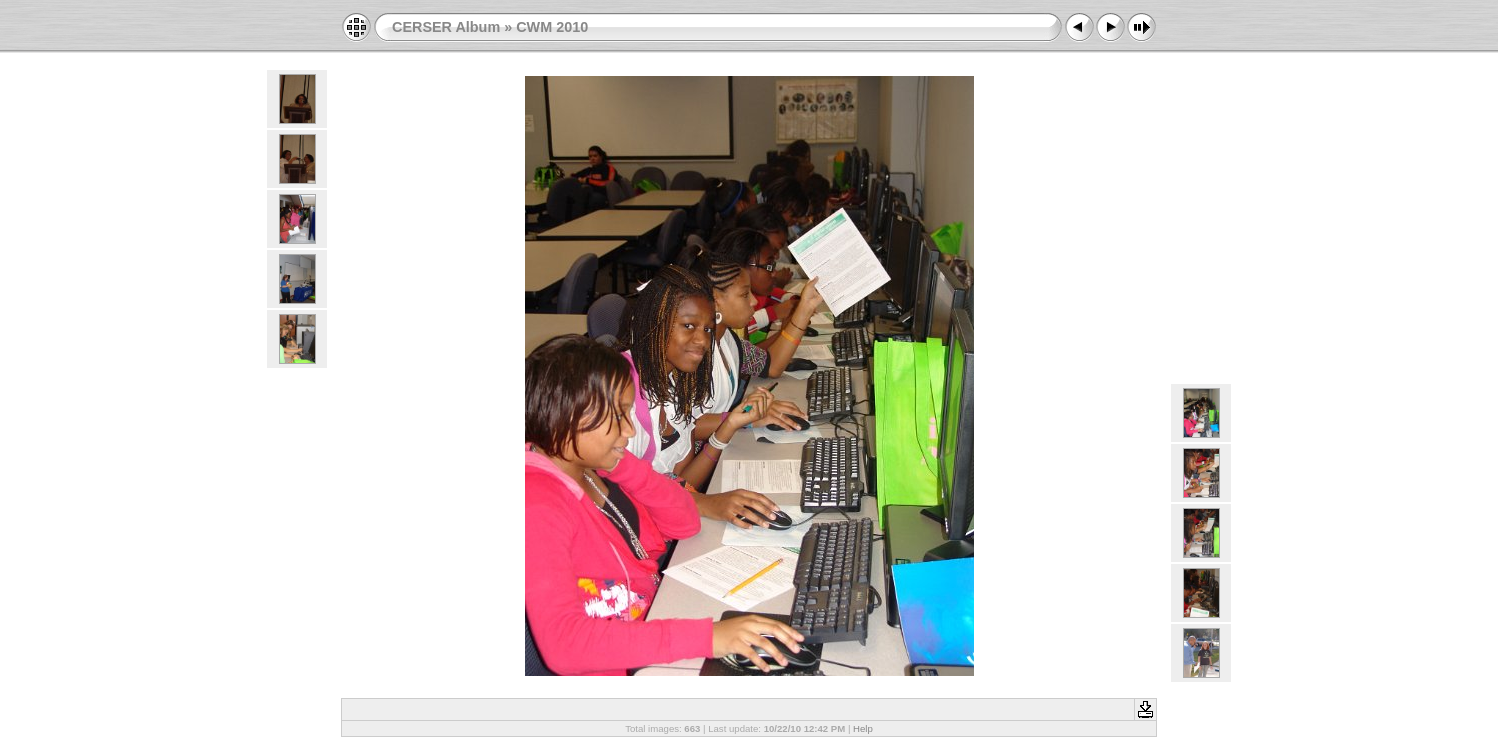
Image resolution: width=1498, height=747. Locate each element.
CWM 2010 (552, 27)
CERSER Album (446, 27)
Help (863, 728)
